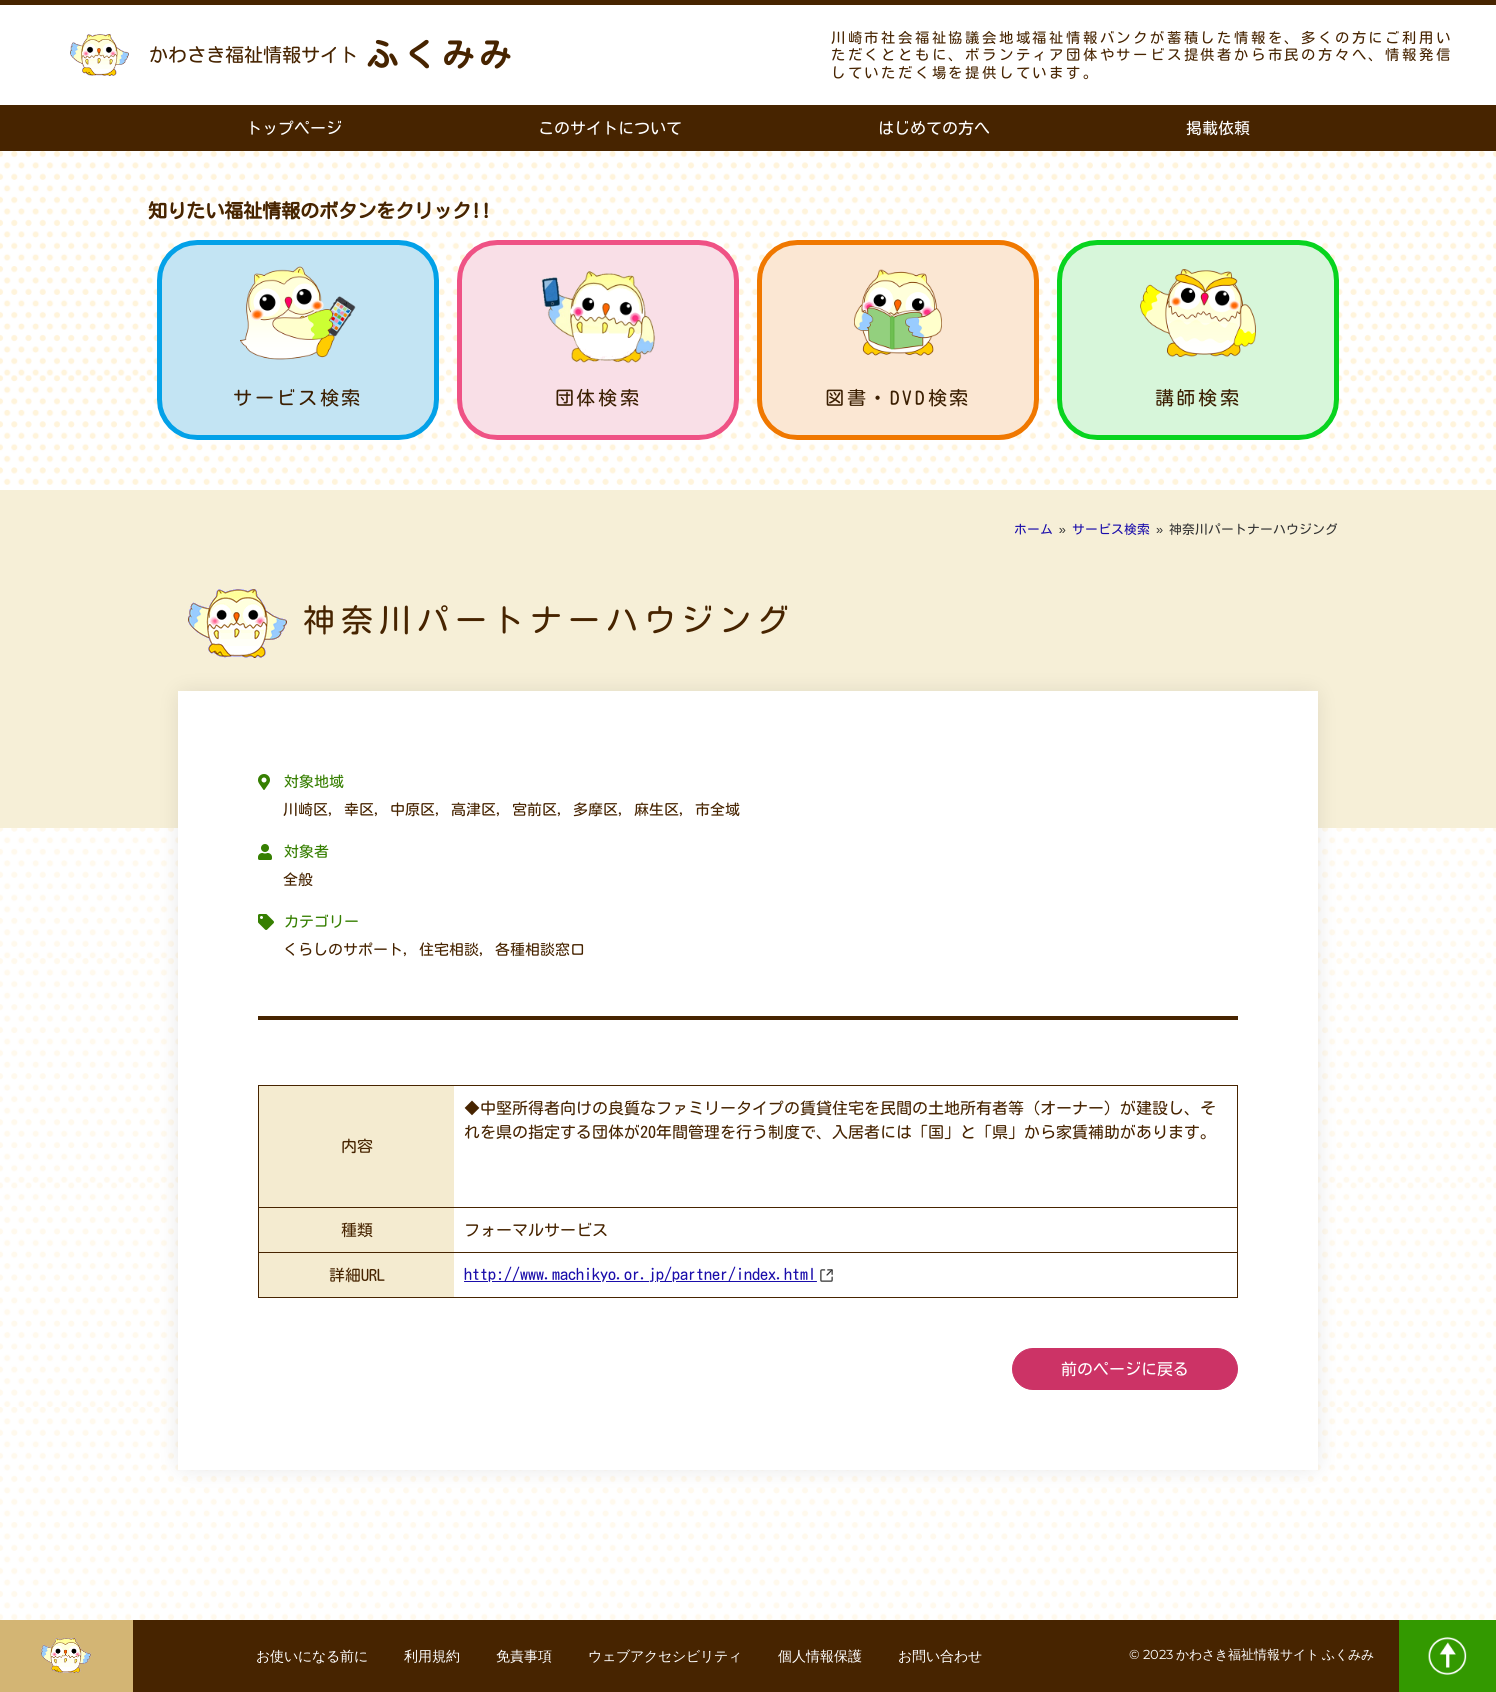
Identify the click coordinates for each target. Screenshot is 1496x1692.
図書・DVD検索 (898, 397)
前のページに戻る (1125, 1369)
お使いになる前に (302, 1656)
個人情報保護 (826, 1656)
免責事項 (522, 1656)
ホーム (1033, 529)
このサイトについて (610, 128)
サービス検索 (298, 397)
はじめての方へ (934, 128)
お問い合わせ (950, 1656)
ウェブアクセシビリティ (667, 1656)
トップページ (294, 128)
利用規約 (426, 1656)
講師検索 (1198, 397)
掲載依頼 (1218, 128)
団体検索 (598, 397)
